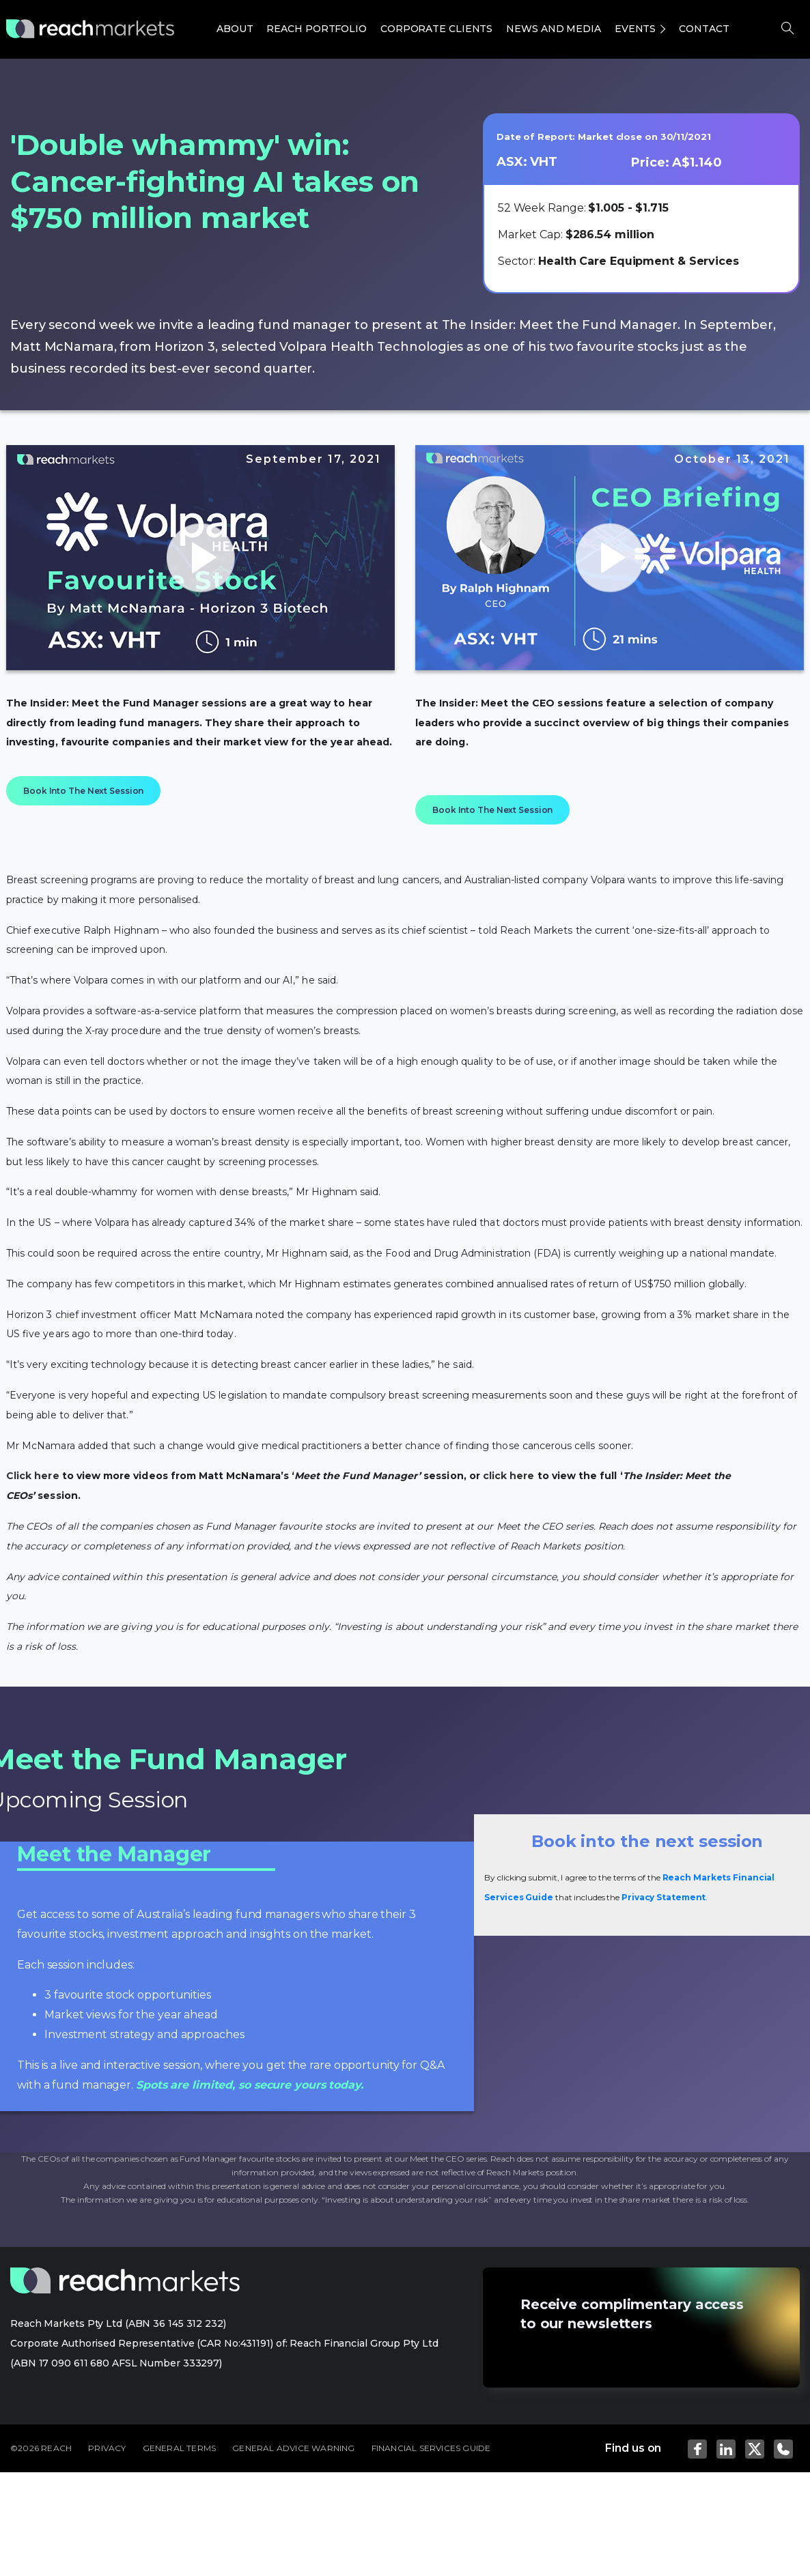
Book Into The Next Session (83, 791)
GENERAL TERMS (180, 2448)
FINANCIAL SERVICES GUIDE (431, 2448)
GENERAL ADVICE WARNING (293, 2448)
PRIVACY (107, 2448)
